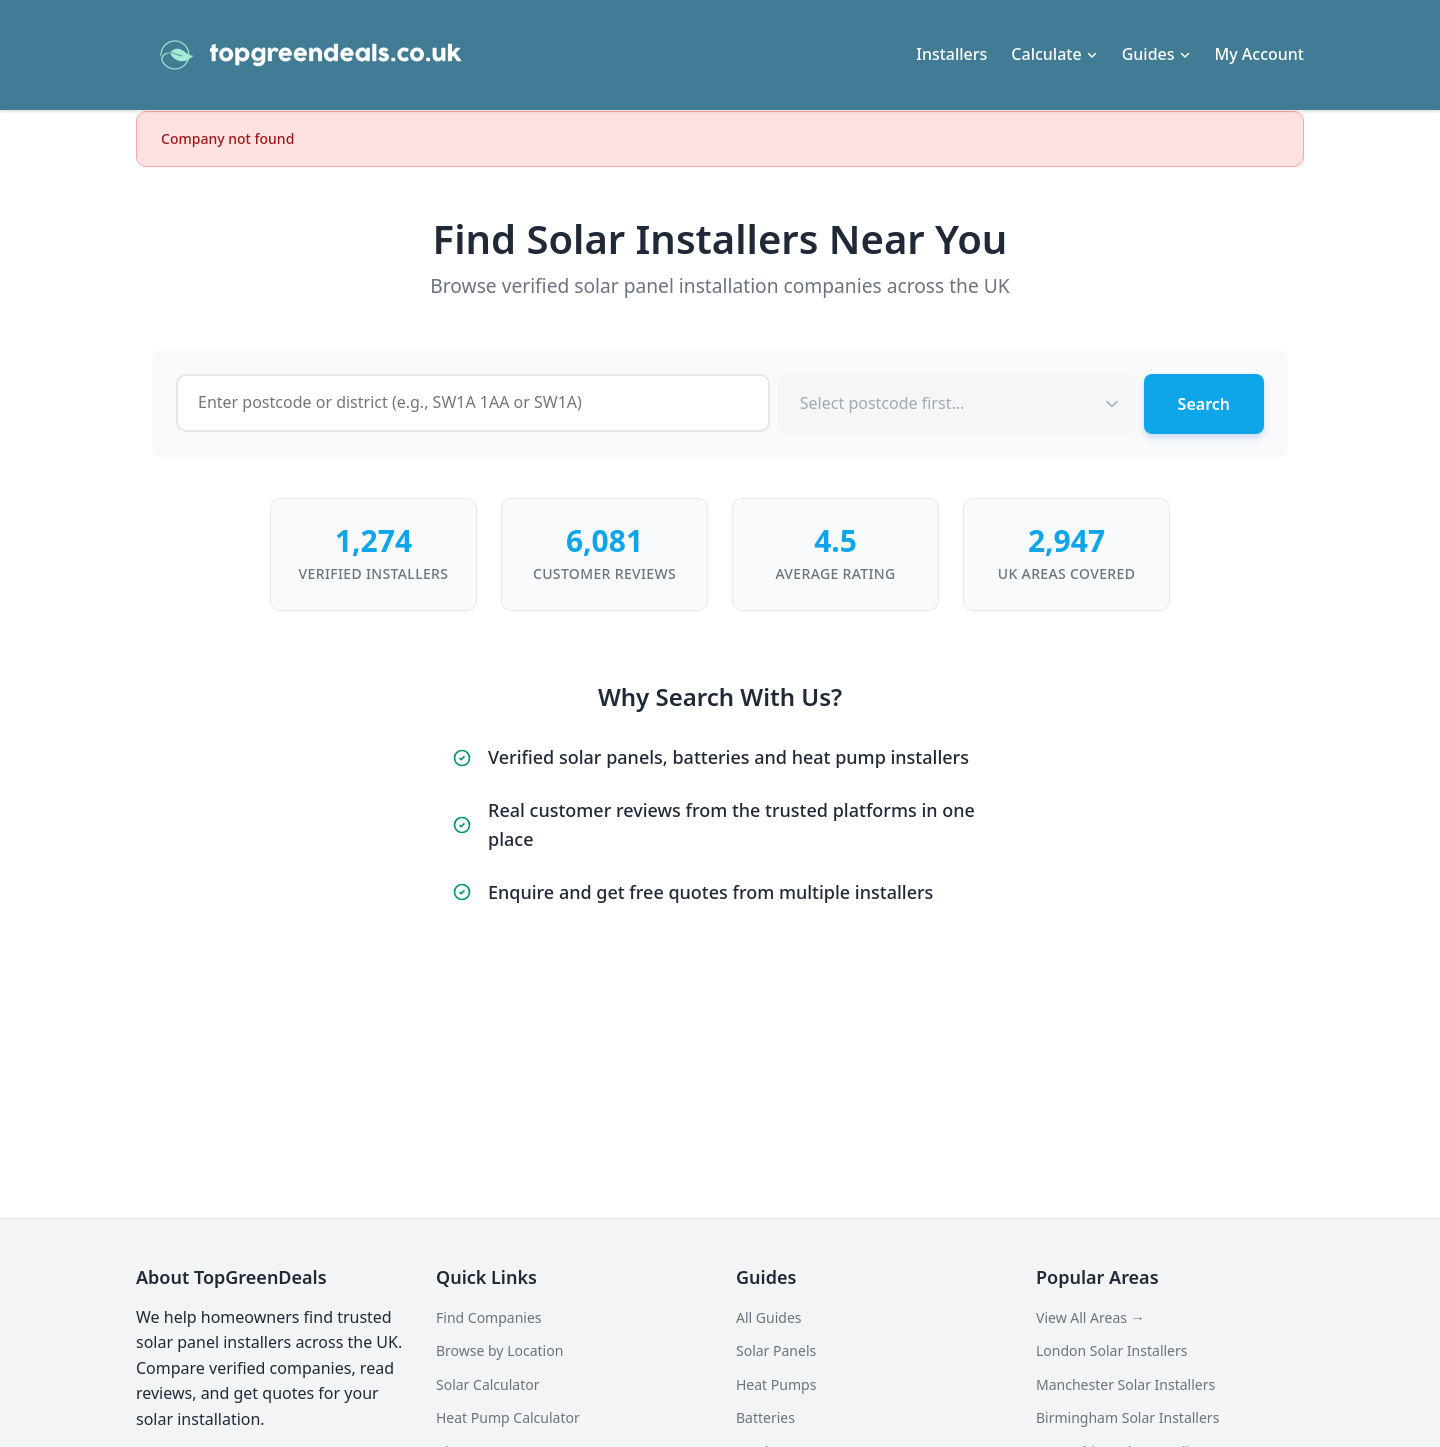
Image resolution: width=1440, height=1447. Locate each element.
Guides (1156, 54)
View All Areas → (1090, 1317)
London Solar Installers (1112, 1350)
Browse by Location (499, 1350)
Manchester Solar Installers (1125, 1384)
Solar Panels (776, 1350)
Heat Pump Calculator (508, 1417)
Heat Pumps (776, 1384)
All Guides (768, 1317)
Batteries (765, 1417)
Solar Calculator (488, 1384)
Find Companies (489, 1317)
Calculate (1054, 54)
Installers (951, 54)
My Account (1259, 54)
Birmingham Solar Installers (1127, 1417)
